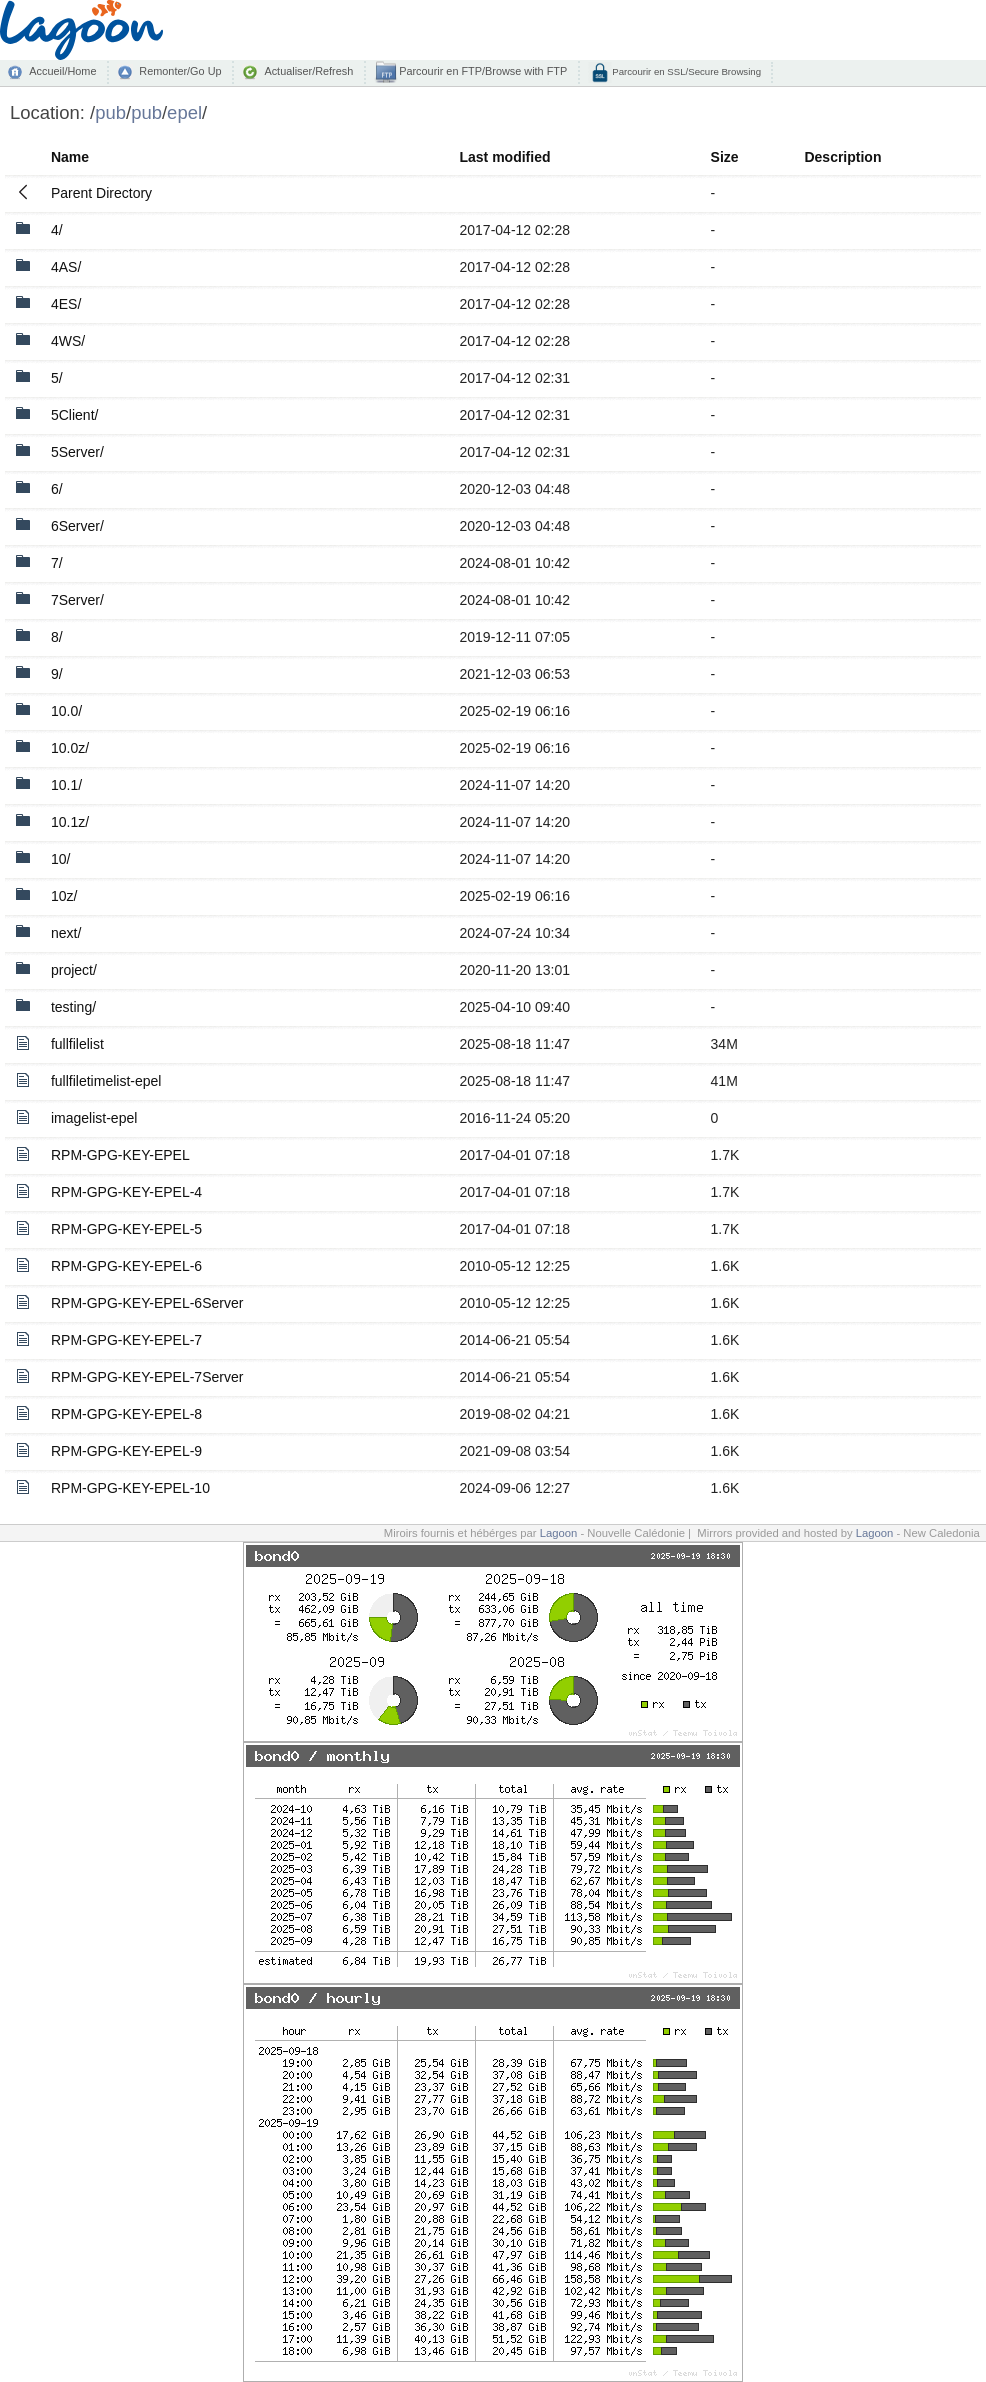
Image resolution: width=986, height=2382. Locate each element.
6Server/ (77, 526)
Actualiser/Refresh (308, 71)
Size (725, 157)
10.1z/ (70, 822)
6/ (57, 489)
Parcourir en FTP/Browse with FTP (481, 71)
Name (70, 157)
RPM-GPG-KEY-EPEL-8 (126, 1414)
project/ (74, 970)
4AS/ (66, 267)
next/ (66, 933)
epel (184, 112)
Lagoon (559, 1533)
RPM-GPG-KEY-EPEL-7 (126, 1340)
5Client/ (74, 415)
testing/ (73, 1007)
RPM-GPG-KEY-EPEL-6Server (147, 1303)
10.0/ (66, 711)
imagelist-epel (94, 1118)
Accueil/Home (62, 71)
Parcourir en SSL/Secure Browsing (685, 71)
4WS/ (68, 341)
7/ (57, 563)
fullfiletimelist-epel (106, 1081)
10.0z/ (70, 748)
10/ (60, 859)
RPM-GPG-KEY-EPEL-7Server (147, 1377)
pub (110, 112)
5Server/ (77, 452)
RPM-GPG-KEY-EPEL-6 (126, 1266)
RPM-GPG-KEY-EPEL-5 (126, 1229)
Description (842, 157)
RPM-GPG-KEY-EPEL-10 (130, 1488)
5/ (57, 378)
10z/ (64, 896)
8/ (57, 637)
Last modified (505, 157)
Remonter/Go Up (180, 71)
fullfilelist (77, 1044)
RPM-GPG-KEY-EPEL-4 (126, 1192)
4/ (57, 230)
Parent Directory (101, 193)
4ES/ (66, 304)
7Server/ (77, 600)
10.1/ (66, 785)
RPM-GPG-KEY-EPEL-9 (126, 1451)
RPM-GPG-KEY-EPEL (120, 1155)
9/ (57, 674)
